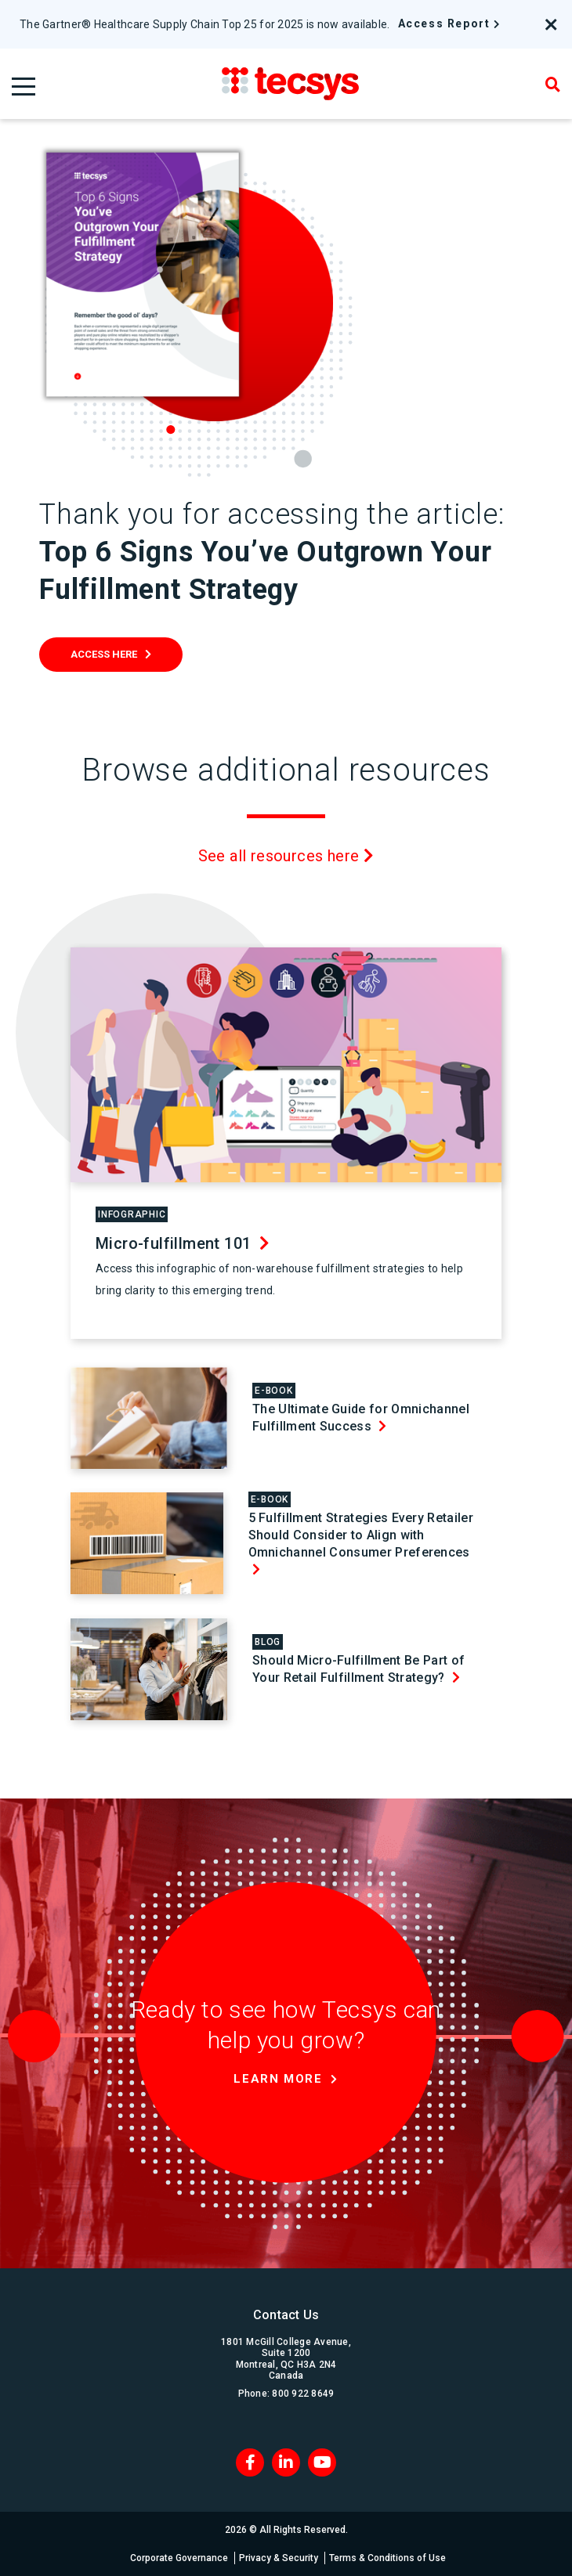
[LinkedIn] (286, 2462)
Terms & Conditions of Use (387, 2558)
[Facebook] (250, 2462)
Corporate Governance (179, 2558)
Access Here (104, 654)
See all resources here (286, 855)
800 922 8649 (303, 2393)
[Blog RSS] (322, 2462)
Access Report (444, 23)
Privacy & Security (278, 2558)
